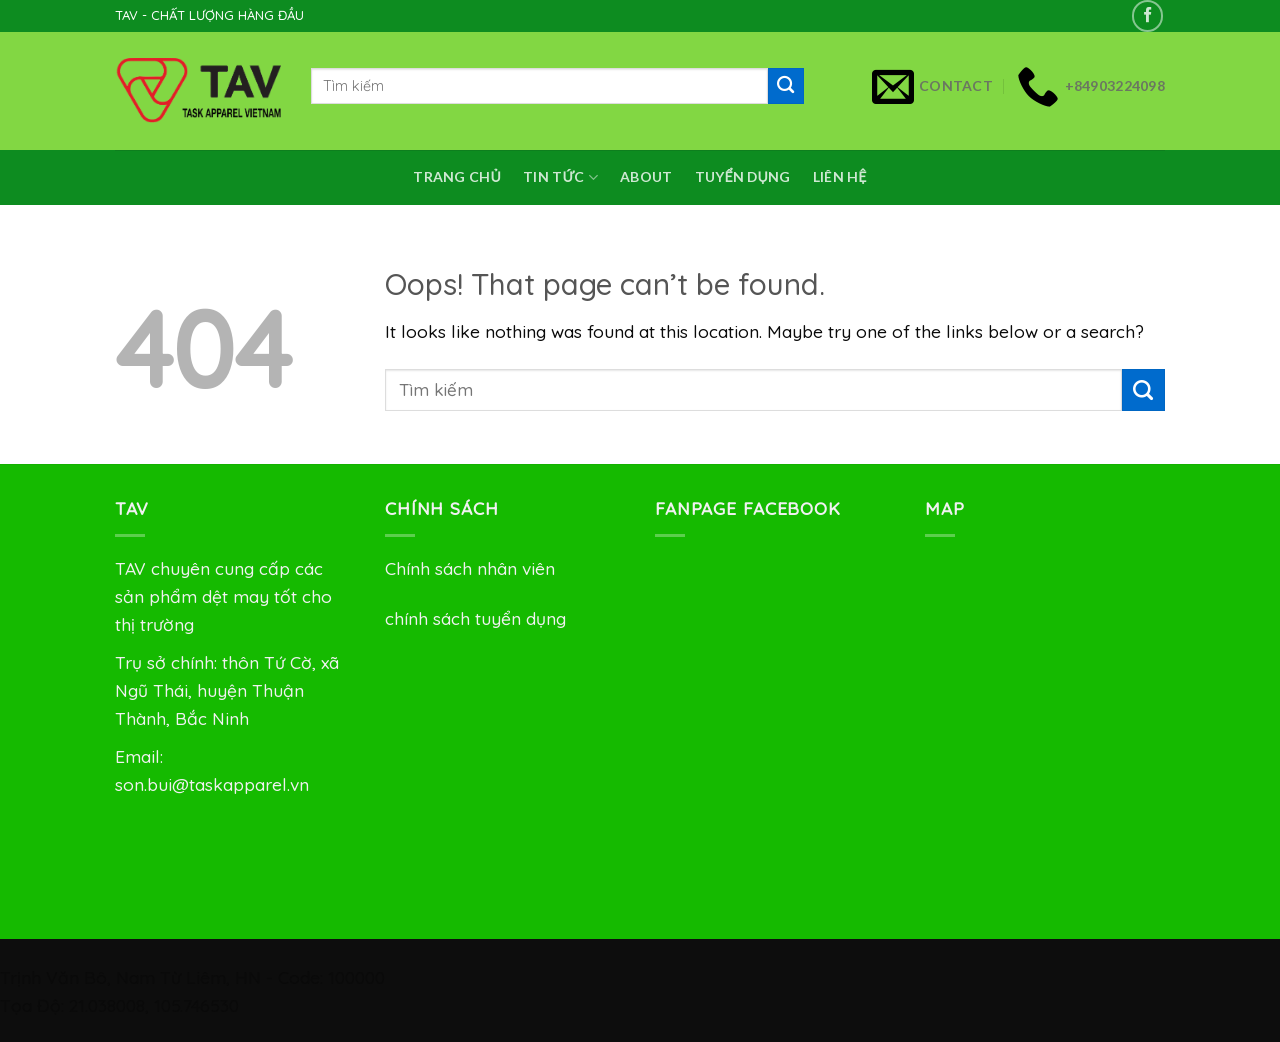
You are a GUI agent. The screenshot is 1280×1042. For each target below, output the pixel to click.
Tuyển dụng (743, 176)
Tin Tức (560, 177)
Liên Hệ (840, 176)
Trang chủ (457, 176)
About (646, 176)
